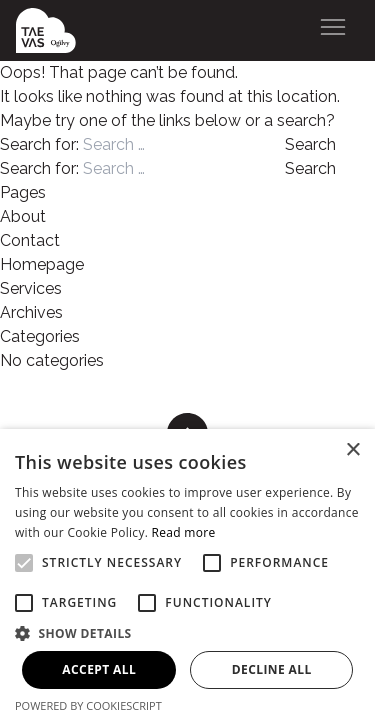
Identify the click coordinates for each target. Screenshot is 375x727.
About (23, 216)
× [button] (352, 450)
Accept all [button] (99, 669)
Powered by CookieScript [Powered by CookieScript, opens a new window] (88, 705)
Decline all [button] (272, 669)
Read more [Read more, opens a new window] (184, 532)
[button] (187, 633)
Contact (30, 240)
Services (31, 288)
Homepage (42, 264)
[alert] (187, 578)
